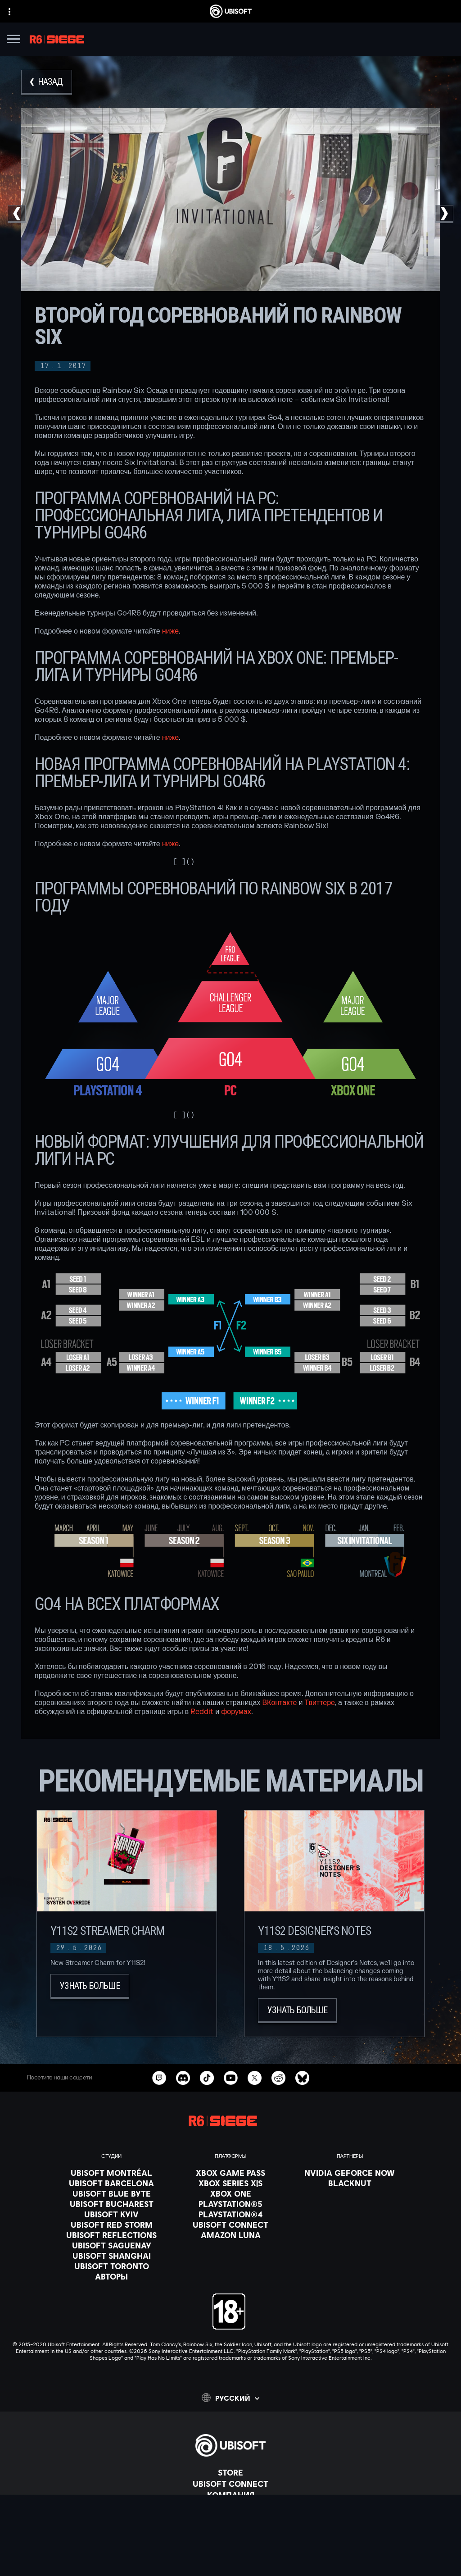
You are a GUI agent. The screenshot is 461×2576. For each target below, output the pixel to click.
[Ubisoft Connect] (230, 2483)
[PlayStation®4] (230, 2214)
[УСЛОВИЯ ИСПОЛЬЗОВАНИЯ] (230, 2562)
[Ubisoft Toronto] (111, 2266)
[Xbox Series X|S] (230, 2183)
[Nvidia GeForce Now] (349, 2172)
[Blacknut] (349, 2183)
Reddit (201, 1711)
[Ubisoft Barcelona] (111, 2183)
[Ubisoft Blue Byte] (111, 2193)
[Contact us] (230, 2537)
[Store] (230, 2472)
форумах (236, 1711)
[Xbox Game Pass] (230, 2172)
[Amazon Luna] (230, 2234)
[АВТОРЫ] (111, 2276)
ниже (170, 631)
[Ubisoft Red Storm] (111, 2224)
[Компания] (230, 2494)
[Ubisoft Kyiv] (111, 2214)
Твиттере (319, 1702)
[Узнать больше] (89, 1986)
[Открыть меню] (13, 40)
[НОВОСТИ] (230, 2506)
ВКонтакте (279, 1702)
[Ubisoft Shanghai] (111, 2255)
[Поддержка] (230, 2517)
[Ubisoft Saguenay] (111, 2245)
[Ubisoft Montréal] (111, 2172)
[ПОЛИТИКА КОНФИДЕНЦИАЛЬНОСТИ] (230, 2550)
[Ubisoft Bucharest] (111, 2203)
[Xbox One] (230, 2193)
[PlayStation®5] (230, 2203)
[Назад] (46, 82)
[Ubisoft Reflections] (111, 2234)
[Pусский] (230, 2398)
